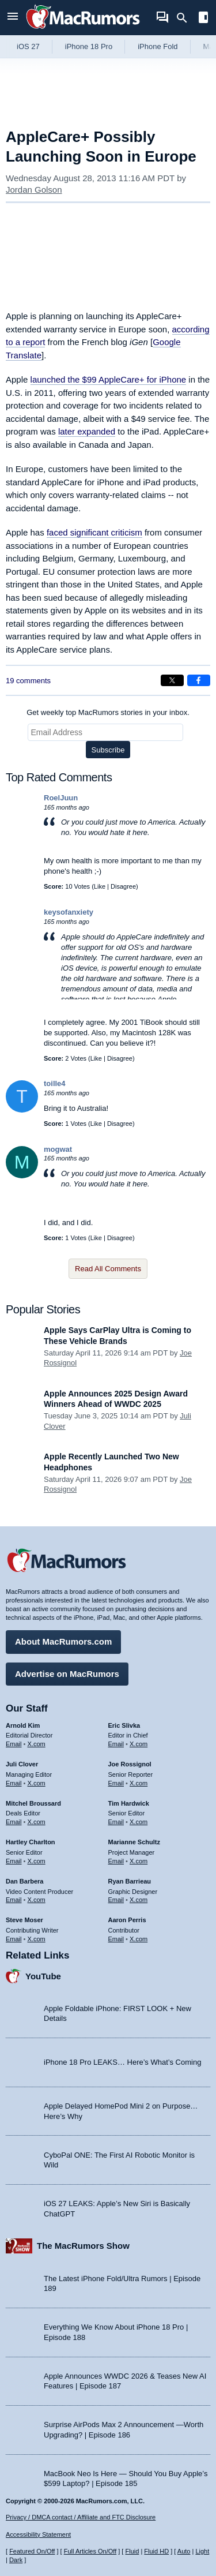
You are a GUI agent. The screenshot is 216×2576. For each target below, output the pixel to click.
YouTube (43, 1976)
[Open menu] (13, 17)
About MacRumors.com (63, 1641)
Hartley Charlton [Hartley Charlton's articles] (30, 1842)
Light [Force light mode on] (202, 2551)
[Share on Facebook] (198, 680)
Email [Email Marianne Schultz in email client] (116, 1861)
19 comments (28, 680)
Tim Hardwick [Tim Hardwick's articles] (128, 1803)
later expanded (86, 431)
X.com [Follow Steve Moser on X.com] (37, 1938)
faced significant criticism (94, 532)
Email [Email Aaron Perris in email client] (116, 1938)
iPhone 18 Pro (88, 46)
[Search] (185, 18)
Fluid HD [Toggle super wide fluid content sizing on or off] (156, 2551)
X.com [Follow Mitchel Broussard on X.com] (37, 1821)
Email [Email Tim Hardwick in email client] (116, 1821)
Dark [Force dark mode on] (15, 2559)
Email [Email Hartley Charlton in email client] (14, 1861)
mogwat (58, 1149)
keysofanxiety (68, 912)
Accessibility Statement (38, 2534)
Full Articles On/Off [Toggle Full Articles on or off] (90, 2551)
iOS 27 (28, 46)
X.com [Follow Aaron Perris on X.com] (138, 1938)
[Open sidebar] (203, 18)
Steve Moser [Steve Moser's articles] (24, 1919)
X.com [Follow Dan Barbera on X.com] (37, 1899)
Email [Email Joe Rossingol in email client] (116, 1783)
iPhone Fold (157, 46)
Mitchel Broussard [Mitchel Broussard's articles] (33, 1803)
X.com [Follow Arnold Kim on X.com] (37, 1743)
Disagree (123, 886)
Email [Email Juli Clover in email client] (14, 1783)
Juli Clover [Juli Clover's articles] (22, 1764)
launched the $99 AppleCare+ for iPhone (109, 379)
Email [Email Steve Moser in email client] (14, 1938)
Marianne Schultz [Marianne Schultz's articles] (134, 1842)
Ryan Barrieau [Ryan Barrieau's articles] (129, 1881)
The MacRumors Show (83, 2246)
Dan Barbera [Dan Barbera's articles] (24, 1881)
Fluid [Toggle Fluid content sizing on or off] (132, 2551)
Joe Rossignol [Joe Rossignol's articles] (129, 1764)
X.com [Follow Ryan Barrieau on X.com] (138, 1899)
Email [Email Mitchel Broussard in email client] (14, 1821)
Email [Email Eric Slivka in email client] (116, 1743)
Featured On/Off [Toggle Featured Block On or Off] (32, 2551)
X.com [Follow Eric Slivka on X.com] (138, 1743)
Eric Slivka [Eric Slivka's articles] (124, 1725)
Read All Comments (108, 1268)
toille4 (55, 1083)
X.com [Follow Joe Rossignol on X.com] (138, 1783)
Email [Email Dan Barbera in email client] (14, 1899)
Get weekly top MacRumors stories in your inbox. (108, 712)
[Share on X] (172, 680)
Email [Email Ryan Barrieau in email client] (116, 1899)
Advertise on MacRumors (67, 1674)
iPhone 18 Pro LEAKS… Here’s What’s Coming (122, 2062)
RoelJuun (61, 797)
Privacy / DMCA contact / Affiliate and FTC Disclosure (81, 2517)
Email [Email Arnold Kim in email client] (14, 1743)
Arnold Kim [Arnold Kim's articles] (23, 1725)
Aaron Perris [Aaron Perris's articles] (127, 1919)
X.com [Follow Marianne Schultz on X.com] (138, 1861)
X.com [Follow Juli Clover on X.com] (37, 1783)
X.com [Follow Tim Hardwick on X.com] (138, 1821)
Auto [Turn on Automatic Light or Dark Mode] (184, 2551)
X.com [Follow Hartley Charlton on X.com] (37, 1861)
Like (99, 886)
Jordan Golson (34, 189)
